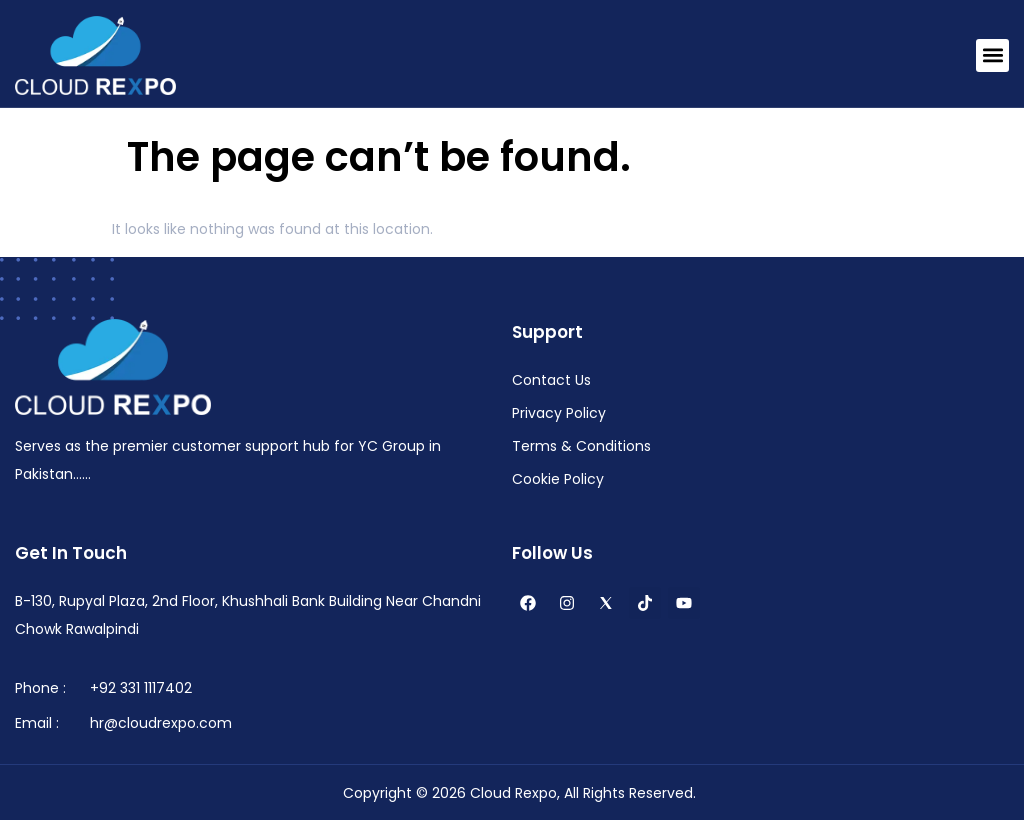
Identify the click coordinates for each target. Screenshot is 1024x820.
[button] (992, 55)
